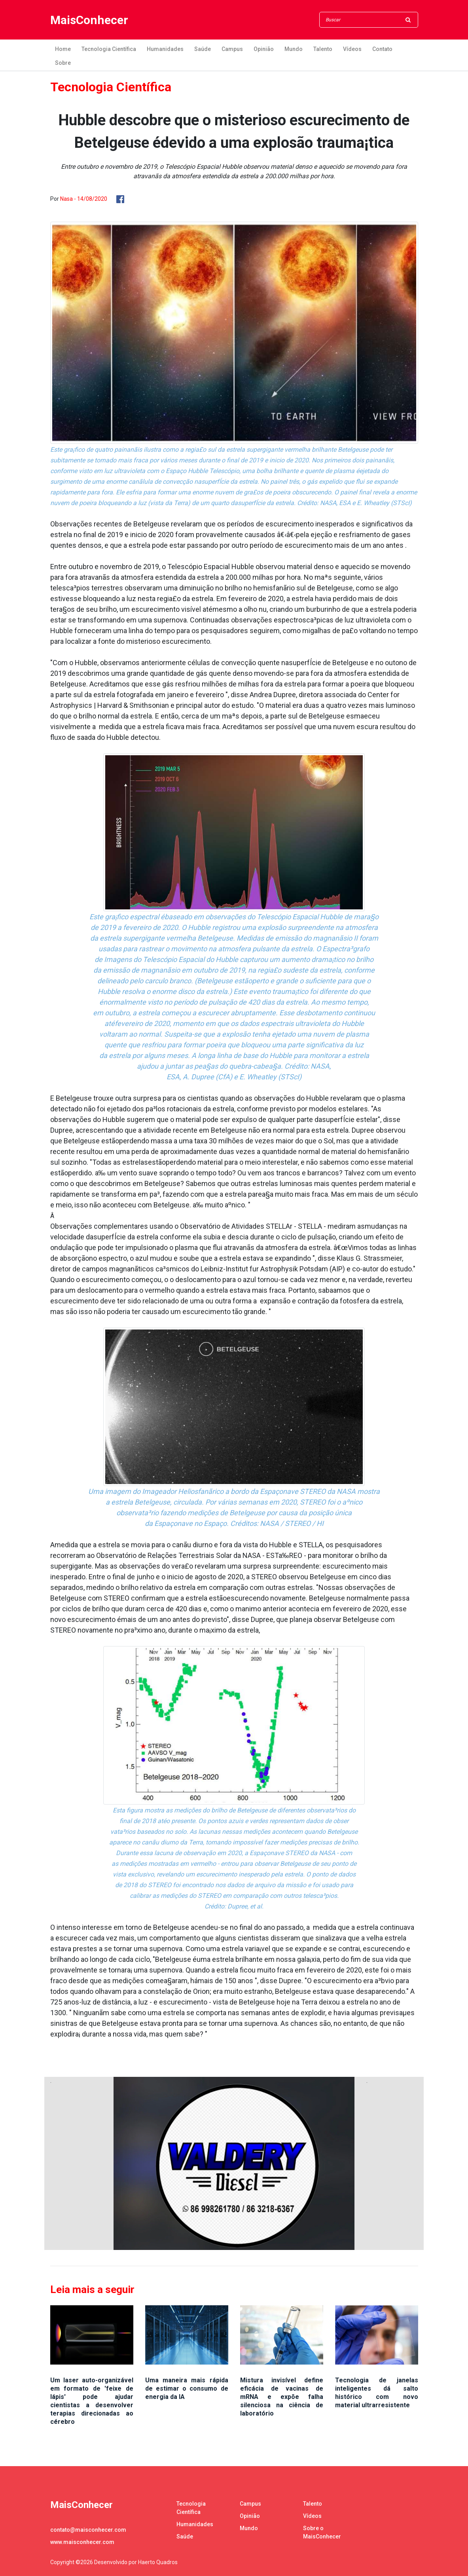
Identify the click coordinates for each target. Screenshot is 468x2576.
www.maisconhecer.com (82, 2542)
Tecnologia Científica (108, 49)
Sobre (63, 63)
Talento (322, 49)
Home (63, 49)
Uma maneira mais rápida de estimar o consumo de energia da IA (186, 2388)
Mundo (293, 49)
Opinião (264, 49)
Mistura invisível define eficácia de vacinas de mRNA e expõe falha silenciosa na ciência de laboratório (281, 2396)
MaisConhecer (89, 20)
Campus (232, 49)
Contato (382, 49)
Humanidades (165, 49)
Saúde (202, 49)
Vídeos (352, 49)
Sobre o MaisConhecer (322, 2532)
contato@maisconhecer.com (88, 2530)
